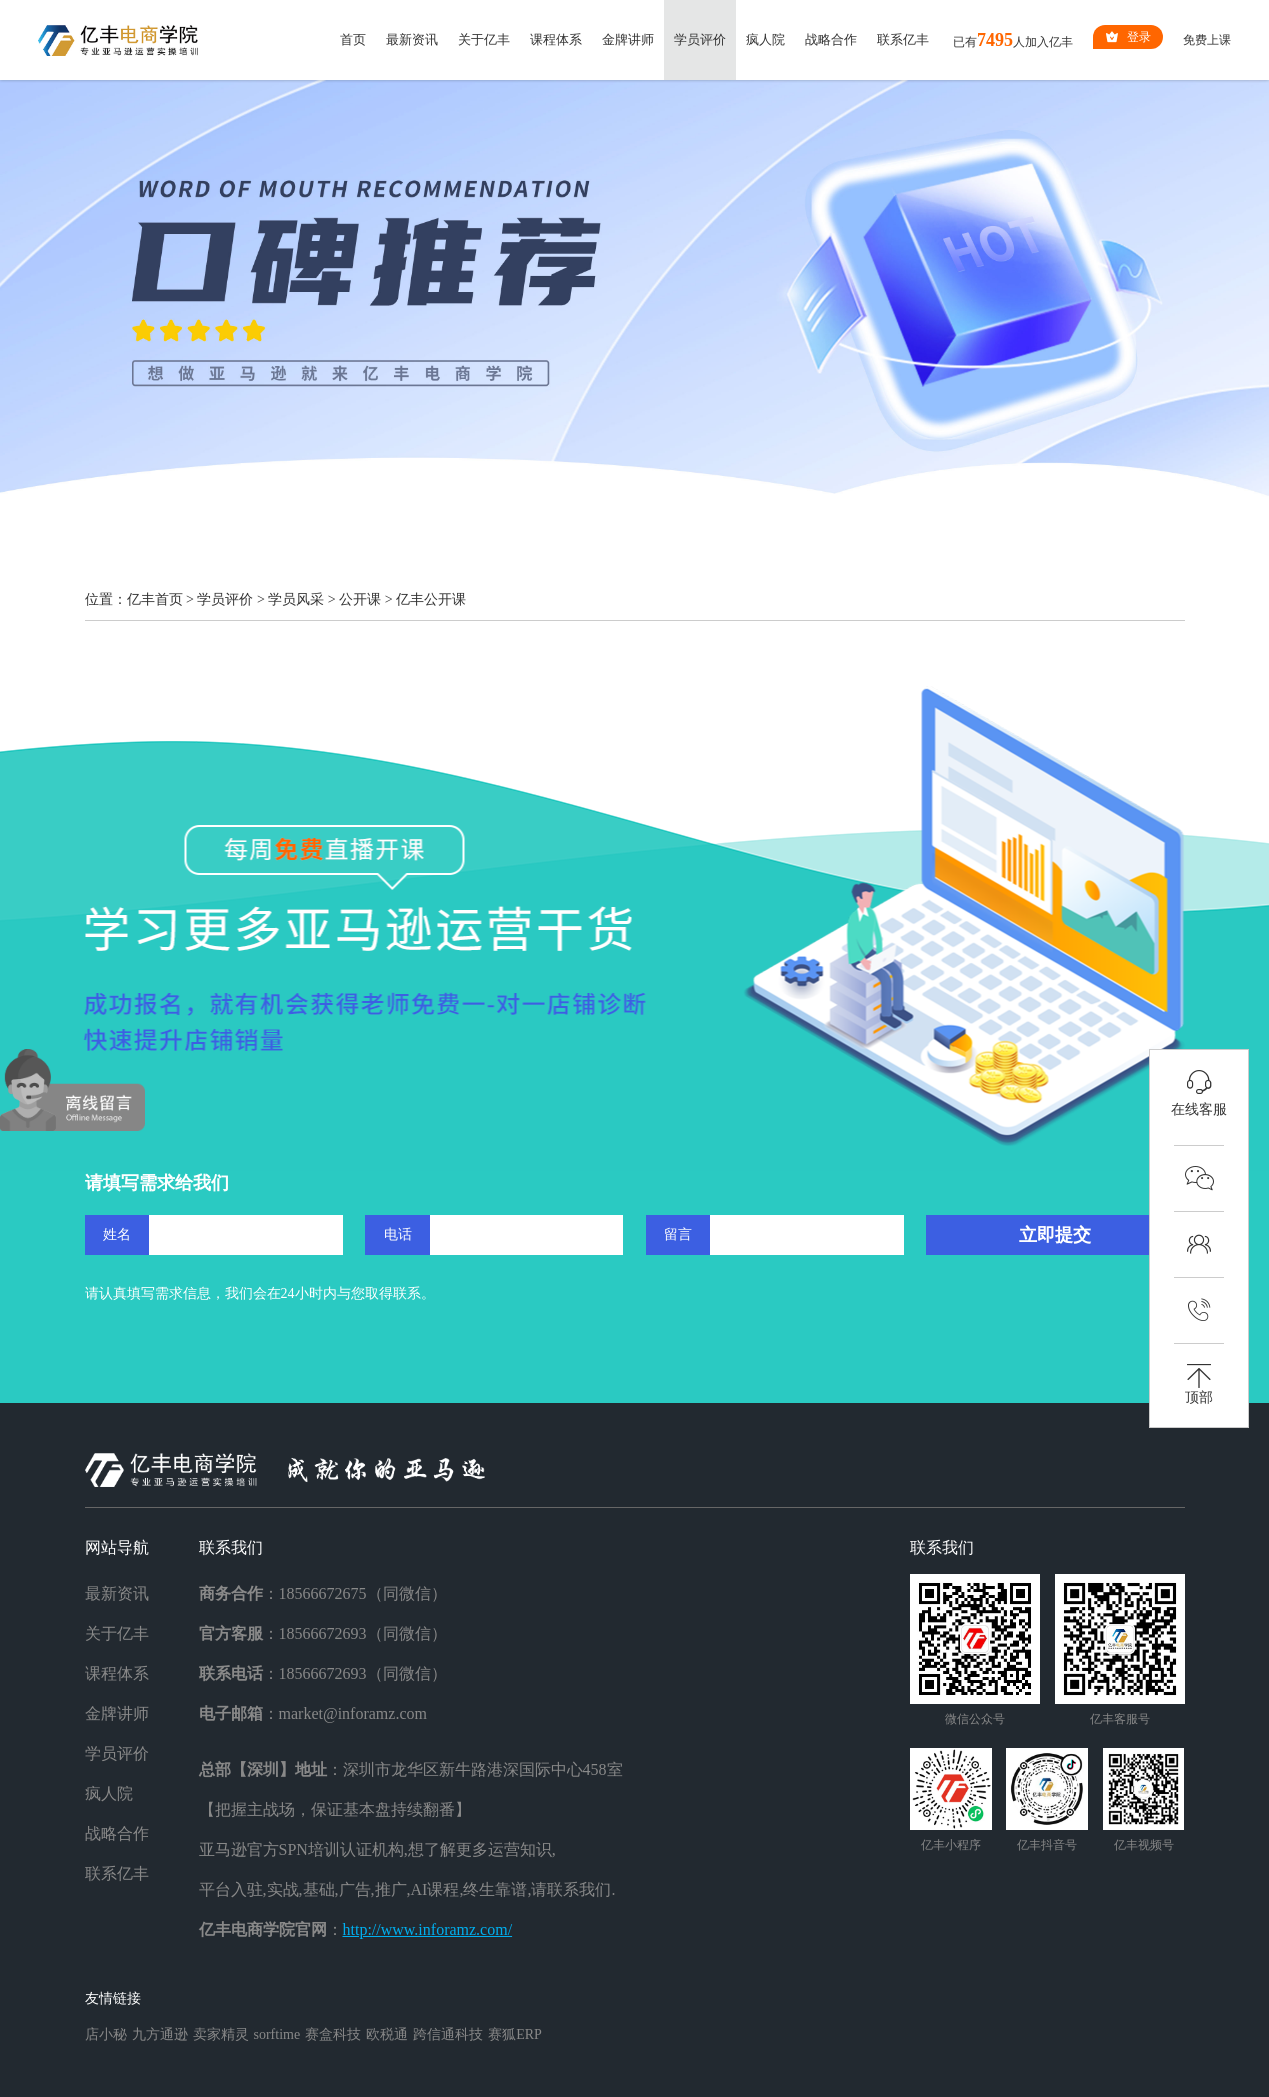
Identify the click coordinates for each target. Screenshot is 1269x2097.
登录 (1128, 37)
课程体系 (556, 39)
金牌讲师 (628, 39)
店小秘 (106, 2034)
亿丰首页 (155, 599)
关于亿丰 (484, 39)
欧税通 (387, 2034)
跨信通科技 (448, 2034)
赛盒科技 (333, 2034)
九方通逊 (160, 2034)
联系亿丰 (903, 39)
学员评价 (700, 39)
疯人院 (765, 39)
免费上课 (1207, 40)
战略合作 (831, 39)
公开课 (360, 599)
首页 (353, 39)
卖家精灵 (221, 2034)
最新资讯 (412, 39)
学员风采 (296, 599)
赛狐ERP (515, 2034)
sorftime (277, 2034)
